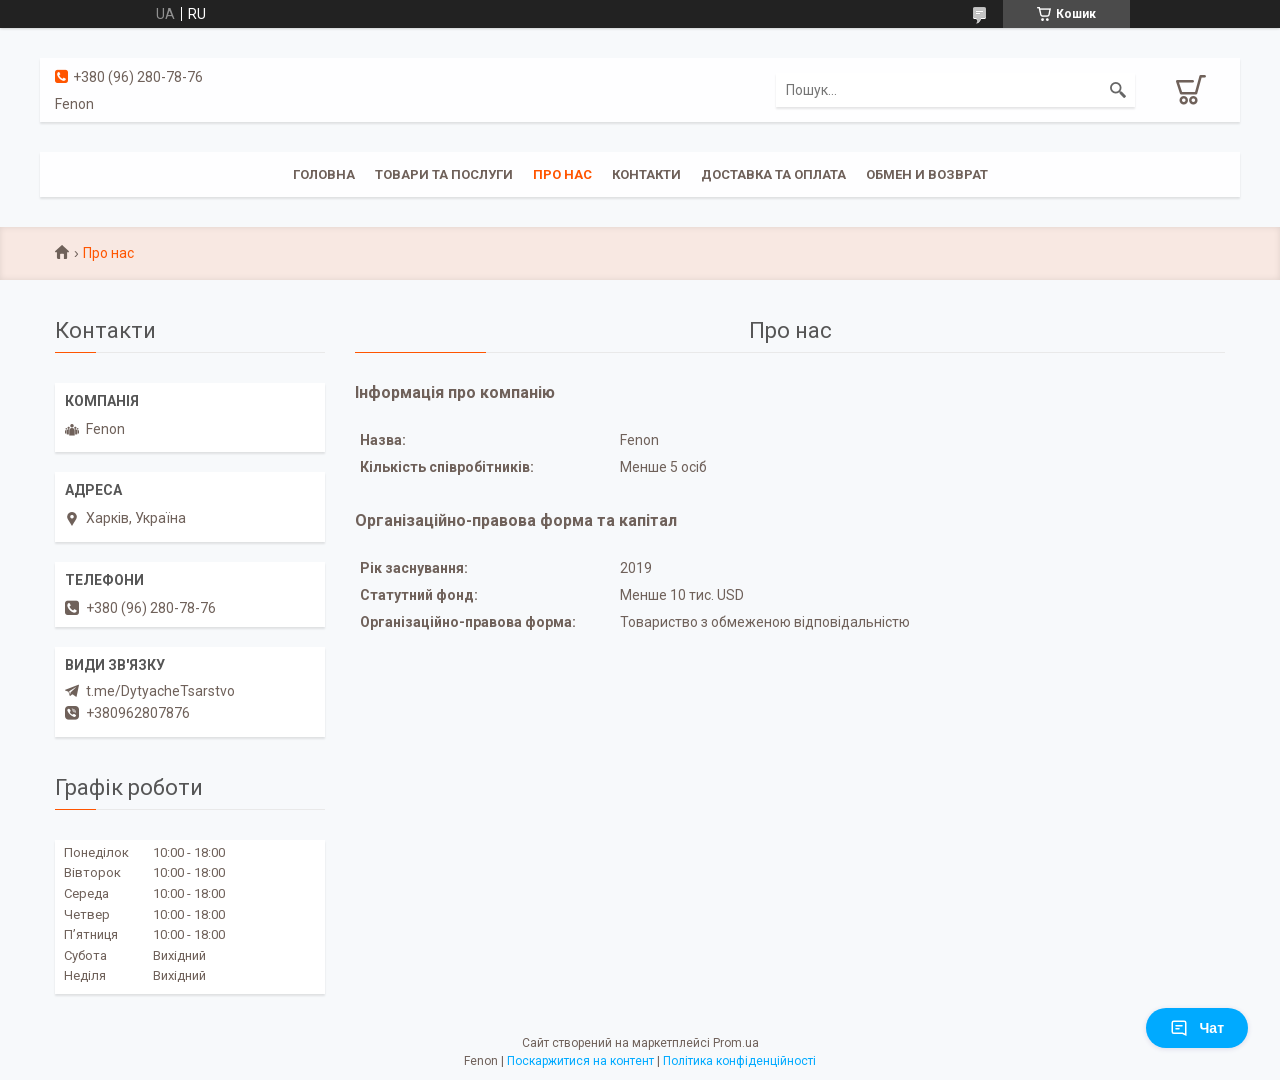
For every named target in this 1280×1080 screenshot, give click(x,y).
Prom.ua (736, 1043)
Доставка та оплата (773, 174)
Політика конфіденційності (739, 1061)
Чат (1197, 1028)
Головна (324, 174)
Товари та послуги (444, 174)
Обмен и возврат (927, 174)
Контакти (646, 174)
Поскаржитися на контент (580, 1061)
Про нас (562, 174)
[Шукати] (1118, 90)
